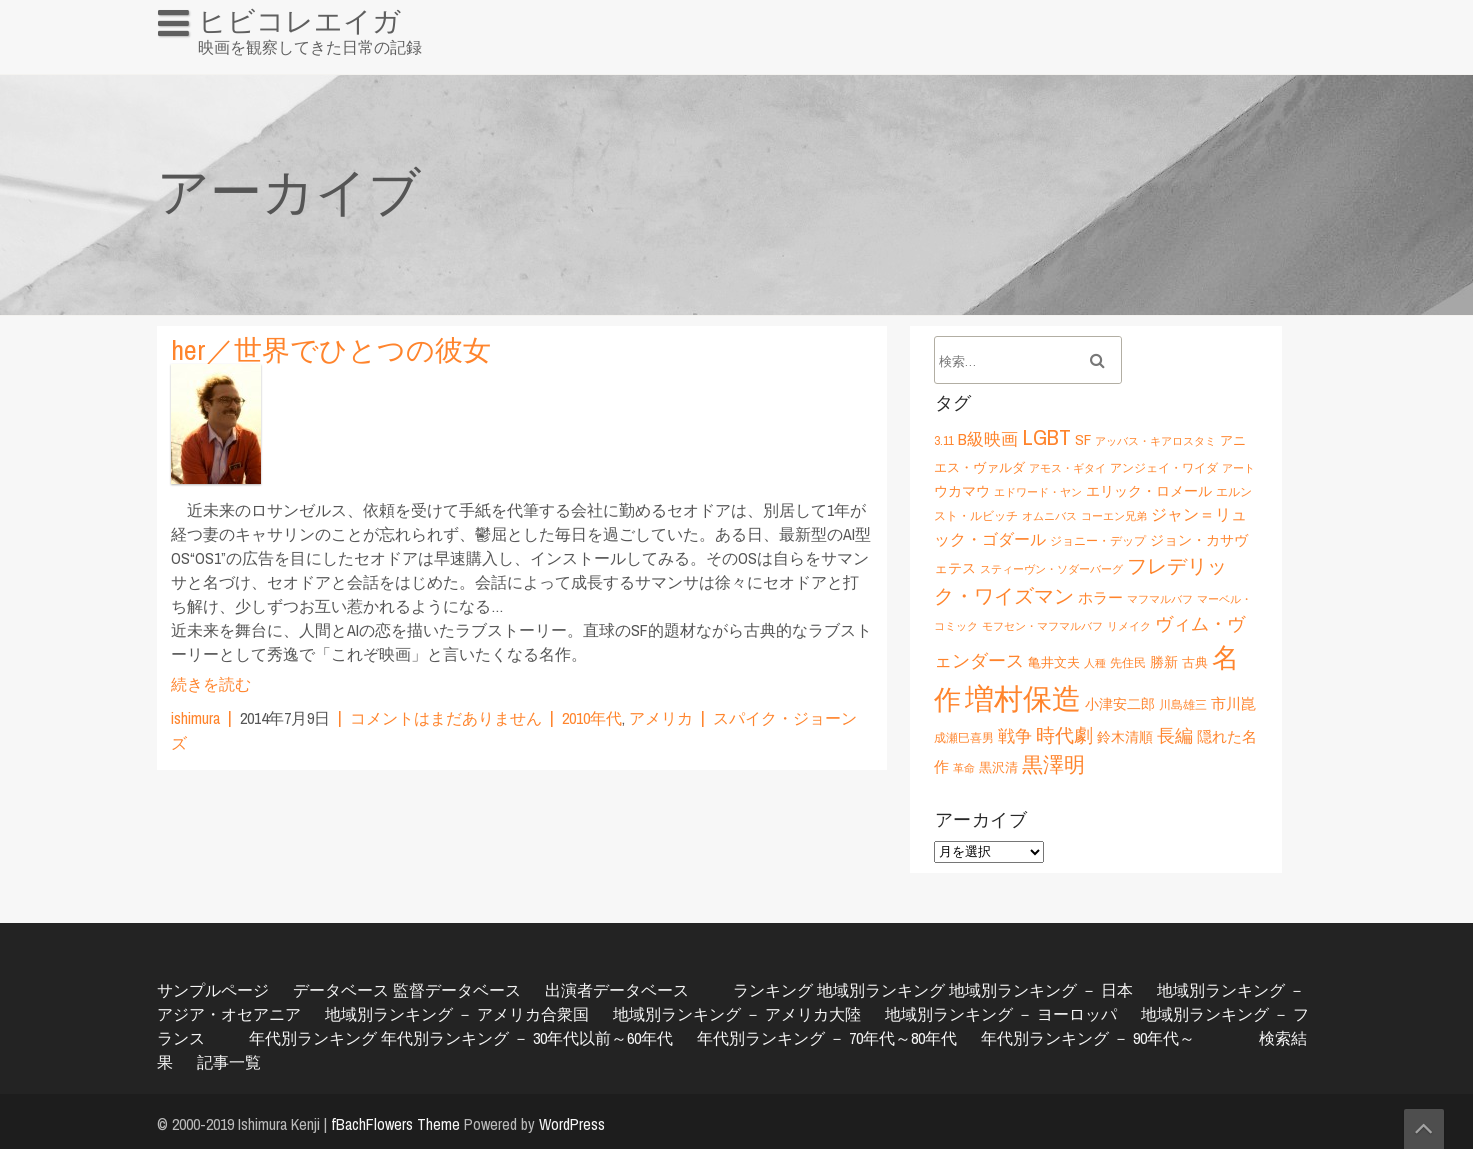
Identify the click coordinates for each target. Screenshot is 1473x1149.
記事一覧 (229, 1062)
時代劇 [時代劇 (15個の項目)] (1064, 735)
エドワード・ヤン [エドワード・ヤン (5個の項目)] (1038, 492)
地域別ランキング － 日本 (1041, 990)
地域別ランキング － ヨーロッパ (1001, 1014)
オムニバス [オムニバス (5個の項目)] (1049, 516)
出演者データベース (617, 990)
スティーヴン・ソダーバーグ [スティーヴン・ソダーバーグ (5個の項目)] (1051, 569)
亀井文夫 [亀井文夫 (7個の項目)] (1054, 662)
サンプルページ (213, 990)
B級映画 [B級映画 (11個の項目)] (988, 439)
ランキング (773, 990)
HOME (188, 64)
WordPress (572, 1124)
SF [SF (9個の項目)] (1083, 439)
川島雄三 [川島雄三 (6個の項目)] (1183, 704)
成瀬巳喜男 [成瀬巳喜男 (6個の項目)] (964, 737)
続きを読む (211, 684)
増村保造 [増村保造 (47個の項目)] (1023, 698)
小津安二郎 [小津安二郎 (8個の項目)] (1120, 703)
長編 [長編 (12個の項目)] (1175, 735)
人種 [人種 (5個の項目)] (1095, 663)
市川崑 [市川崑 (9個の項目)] (1233, 703)
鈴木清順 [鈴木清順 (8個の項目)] (1125, 736)
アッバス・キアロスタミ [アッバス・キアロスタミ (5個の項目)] (1155, 441)
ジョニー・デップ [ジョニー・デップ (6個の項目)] (1098, 540)
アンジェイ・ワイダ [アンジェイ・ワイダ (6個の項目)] (1164, 467)
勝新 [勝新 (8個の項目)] (1164, 661)
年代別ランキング (313, 1038)
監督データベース (457, 990)
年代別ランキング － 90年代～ (1088, 1038)
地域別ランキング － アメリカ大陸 (737, 1014)
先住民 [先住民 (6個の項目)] (1128, 662)
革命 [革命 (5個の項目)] (964, 768)
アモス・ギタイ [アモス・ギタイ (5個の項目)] (1067, 468)
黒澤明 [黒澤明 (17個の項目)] (1053, 764)
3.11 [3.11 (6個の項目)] (944, 440)
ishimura (195, 718)
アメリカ (661, 718)
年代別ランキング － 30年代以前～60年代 (527, 1038)
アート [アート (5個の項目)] (1238, 468)
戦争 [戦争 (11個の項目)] (1015, 736)
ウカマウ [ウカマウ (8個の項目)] (962, 490)
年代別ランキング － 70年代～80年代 (827, 1038)
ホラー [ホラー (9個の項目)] (1100, 597)
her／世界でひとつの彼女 (331, 350)
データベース (341, 990)
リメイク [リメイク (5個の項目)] (1129, 626)
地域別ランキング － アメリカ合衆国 (457, 1014)
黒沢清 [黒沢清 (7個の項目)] (998, 767)
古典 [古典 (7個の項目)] (1195, 662)
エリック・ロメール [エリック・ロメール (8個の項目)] (1149, 490)
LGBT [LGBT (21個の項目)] (1046, 437)
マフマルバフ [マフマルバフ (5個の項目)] (1160, 599)
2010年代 (592, 718)
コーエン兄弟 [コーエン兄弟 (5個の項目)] (1114, 516)
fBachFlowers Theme (395, 1124)
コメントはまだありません (446, 718)
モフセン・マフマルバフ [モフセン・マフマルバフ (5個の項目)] (1042, 626)
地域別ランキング (881, 990)
